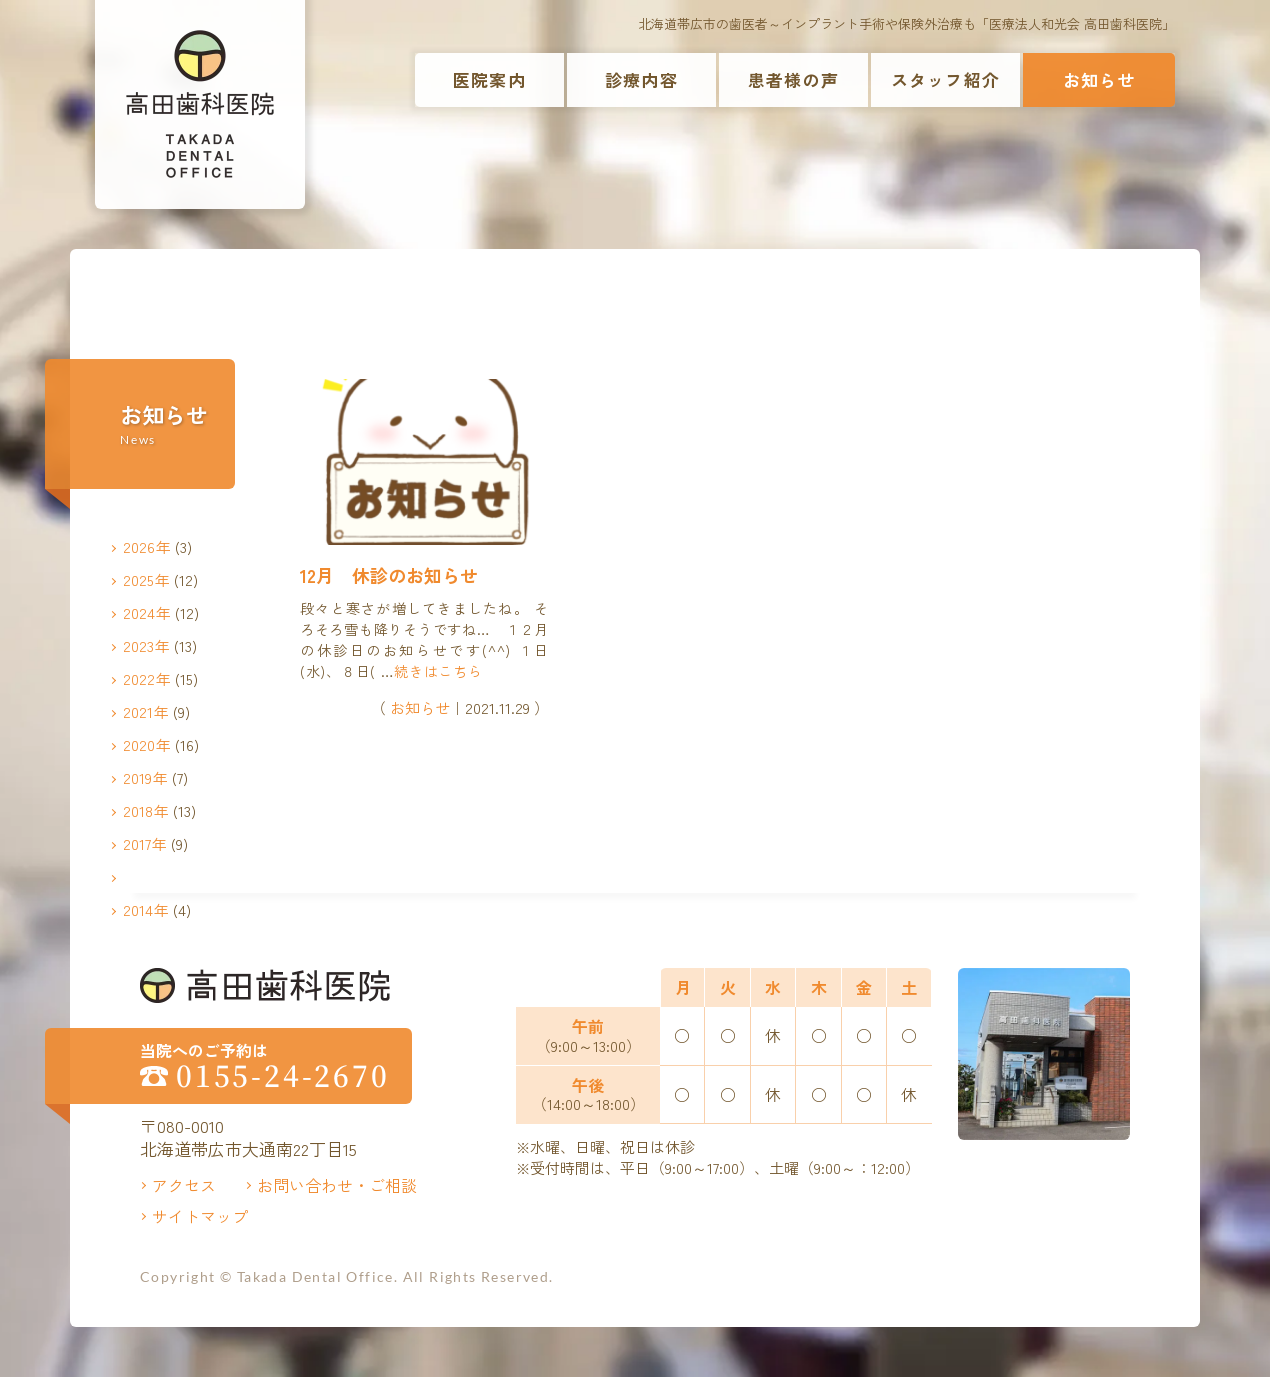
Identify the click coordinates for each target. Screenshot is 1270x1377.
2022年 (147, 678)
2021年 (146, 711)
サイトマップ (200, 1216)
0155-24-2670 (283, 1075)
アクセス (184, 1185)
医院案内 (489, 79)
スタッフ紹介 (945, 79)
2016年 (146, 876)
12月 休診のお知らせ (389, 575)
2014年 (146, 909)
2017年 (145, 843)
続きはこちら (438, 671)
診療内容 (641, 79)
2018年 (146, 810)
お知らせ (1099, 79)
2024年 (147, 612)
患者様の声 (793, 79)
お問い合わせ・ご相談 (337, 1185)
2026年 (147, 546)
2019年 (145, 777)
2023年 (146, 645)
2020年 (147, 744)
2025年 (146, 579)
